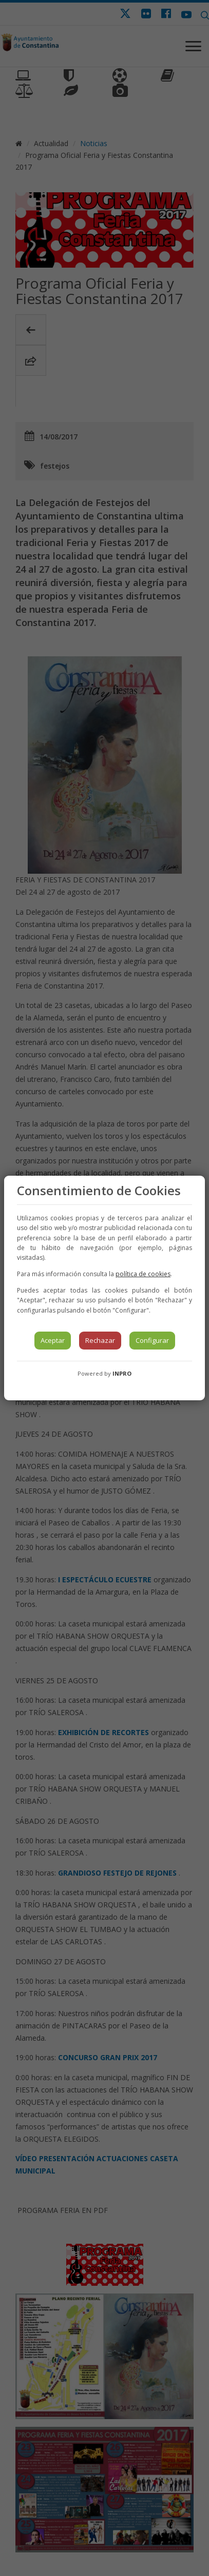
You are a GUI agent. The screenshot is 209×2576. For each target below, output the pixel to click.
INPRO (121, 1373)
